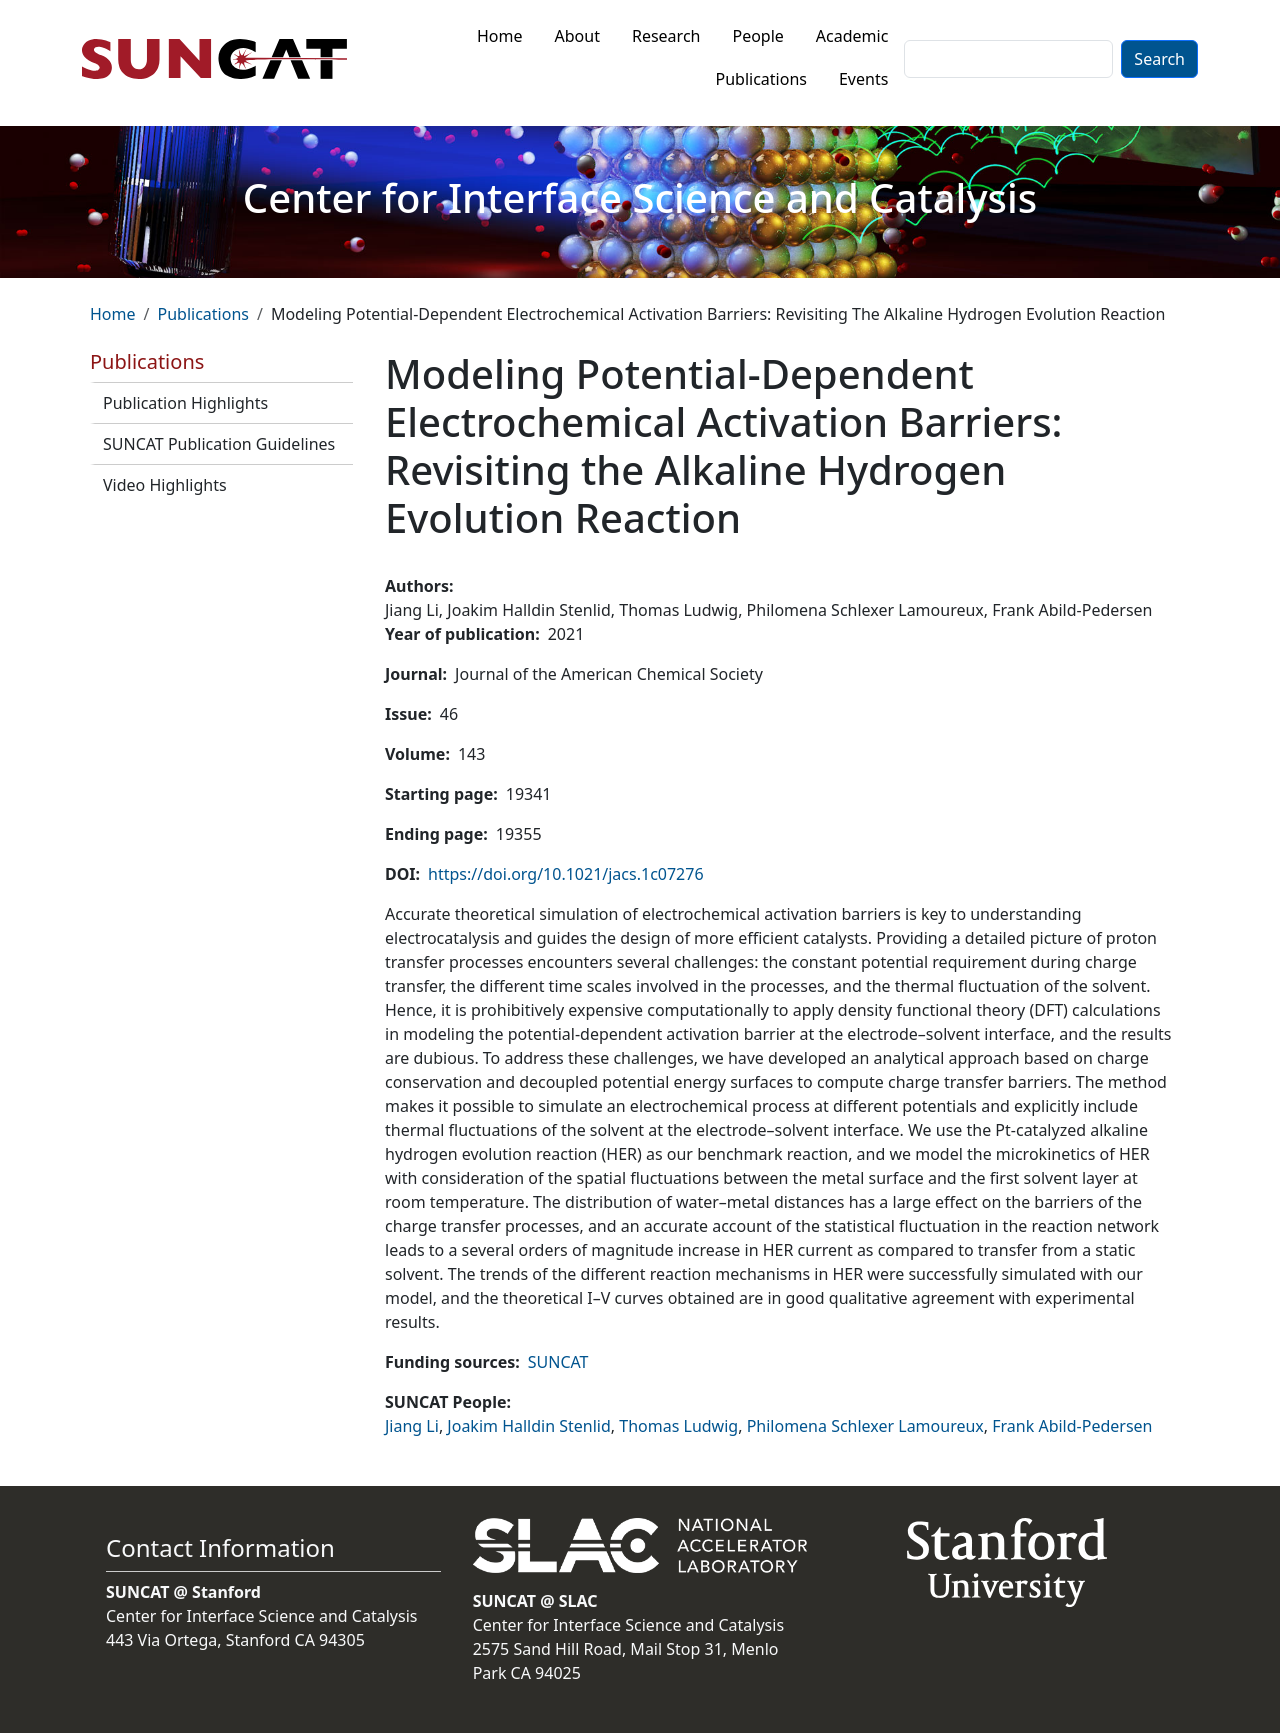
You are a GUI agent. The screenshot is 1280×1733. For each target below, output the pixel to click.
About (577, 36)
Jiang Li (412, 1426)
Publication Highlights (185, 403)
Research (666, 36)
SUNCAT (558, 1362)
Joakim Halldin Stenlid (529, 1426)
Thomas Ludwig (678, 1426)
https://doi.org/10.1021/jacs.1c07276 (565, 874)
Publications (761, 79)
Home (500, 36)
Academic (852, 36)
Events (863, 79)
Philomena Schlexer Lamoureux (865, 1426)
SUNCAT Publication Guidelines (219, 444)
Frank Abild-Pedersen (1072, 1426)
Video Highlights (165, 485)
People (757, 36)
